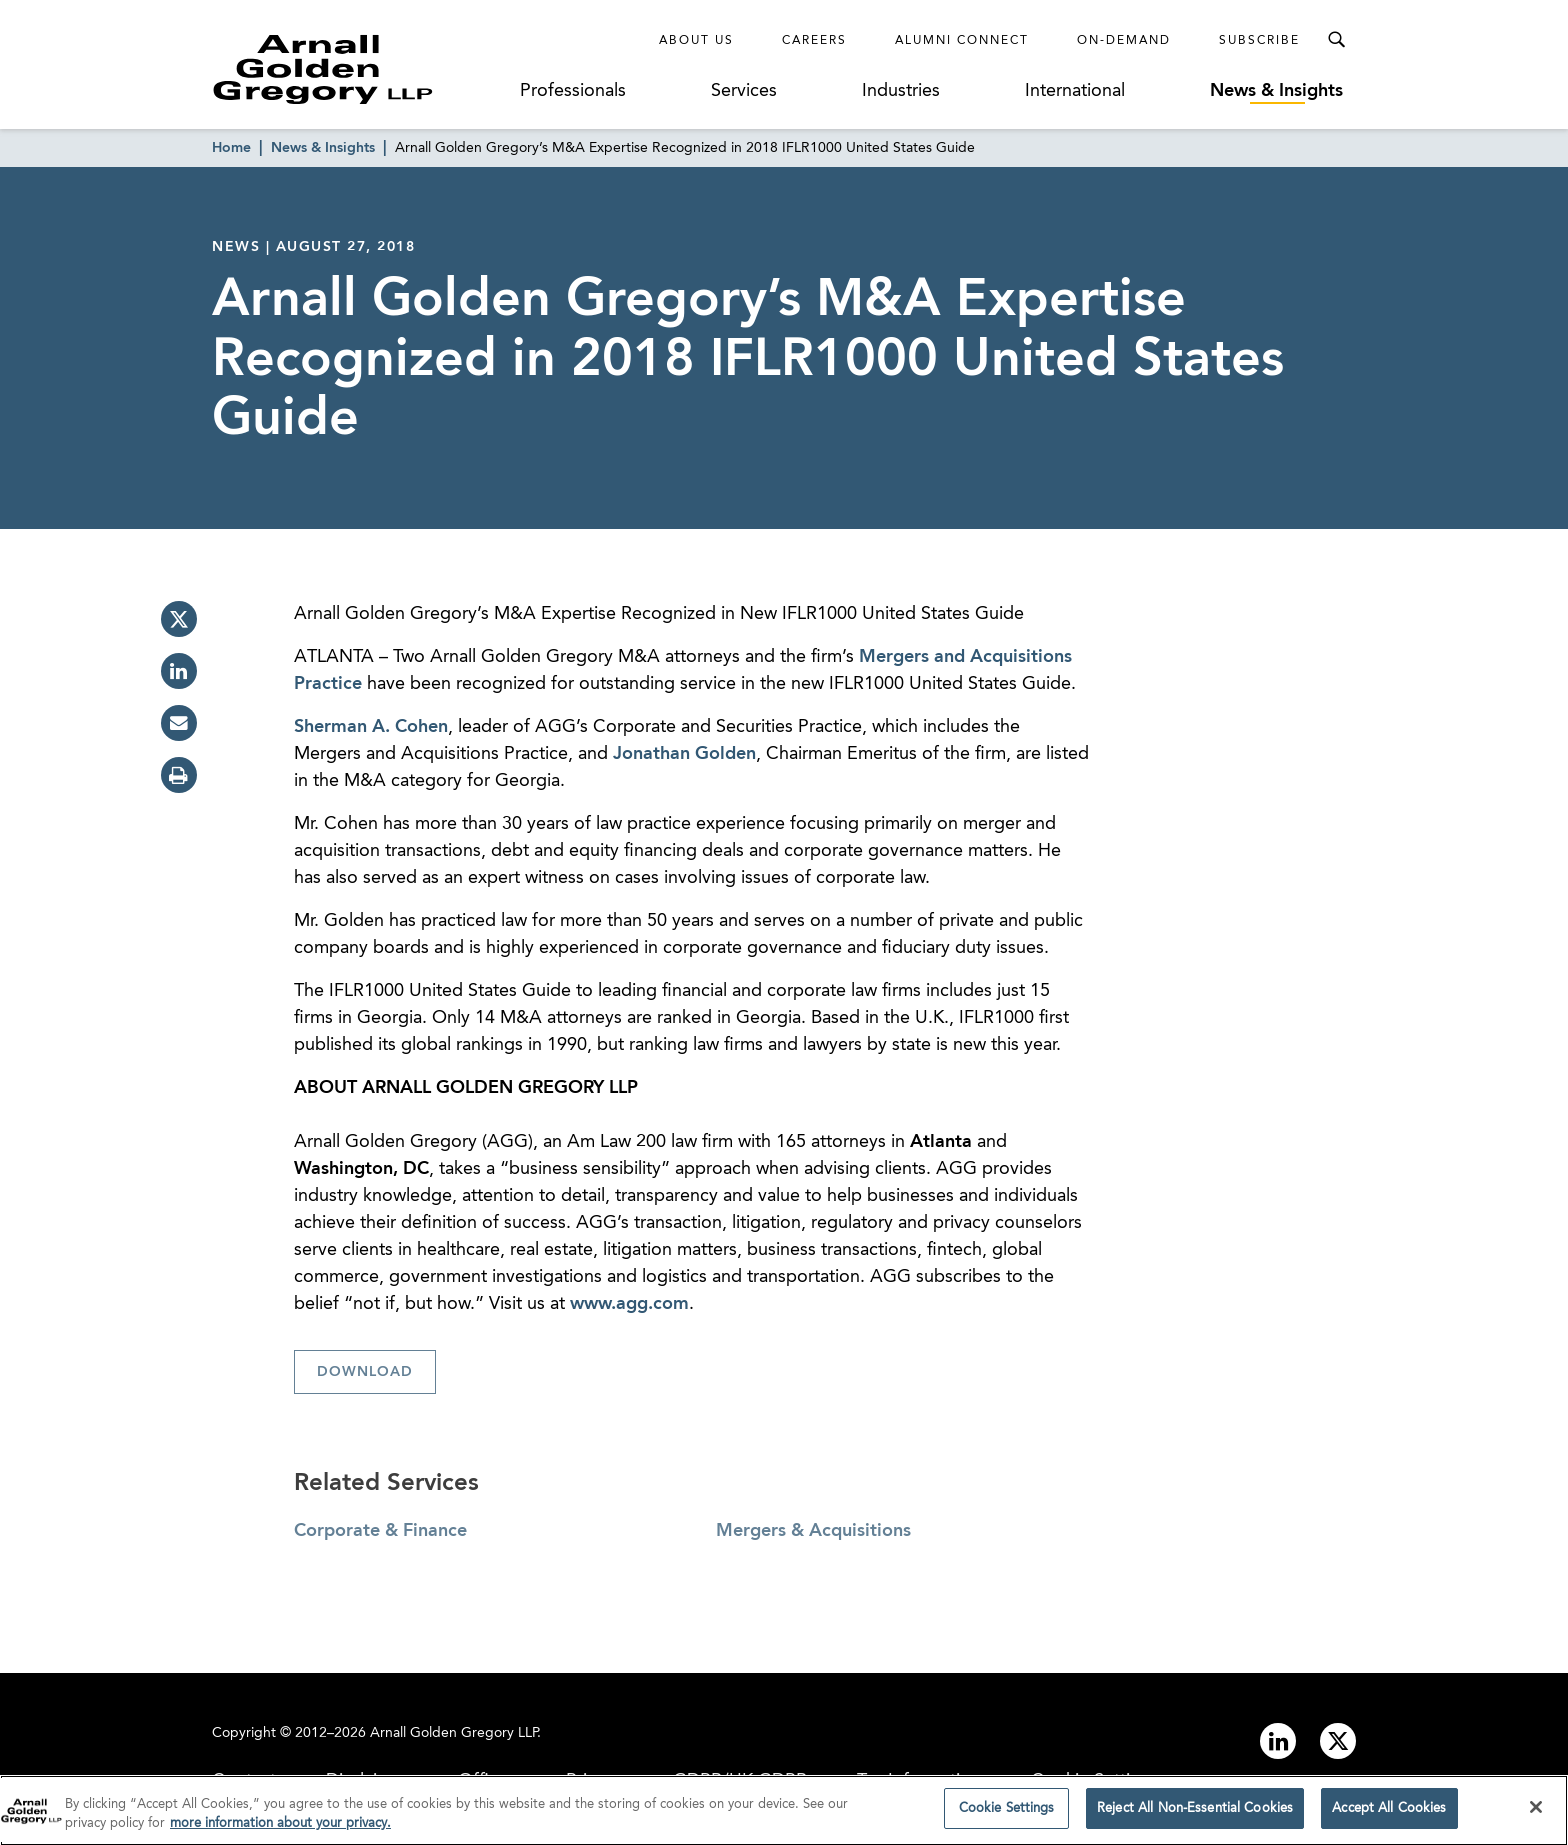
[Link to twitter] (1338, 1741)
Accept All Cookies (1389, 1814)
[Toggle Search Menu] (1336, 40)
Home (231, 148)
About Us (696, 41)
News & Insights (1276, 91)
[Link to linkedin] (1278, 1741)
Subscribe (1259, 41)
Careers (814, 41)
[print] (179, 775)
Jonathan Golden (684, 754)
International (1075, 91)
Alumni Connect (962, 41)
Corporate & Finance (380, 1531)
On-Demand (1124, 41)
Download (365, 1372)
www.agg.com (629, 1304)
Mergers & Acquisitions (813, 1531)
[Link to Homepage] (360, 69)
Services (744, 91)
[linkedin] (179, 671)
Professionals (573, 91)
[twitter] (179, 619)
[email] (179, 723)
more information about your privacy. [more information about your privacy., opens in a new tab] (280, 1829)
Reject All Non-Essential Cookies (1195, 1814)
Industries (901, 91)
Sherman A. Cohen (371, 727)
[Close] (1536, 1813)
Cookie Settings (1007, 1814)
